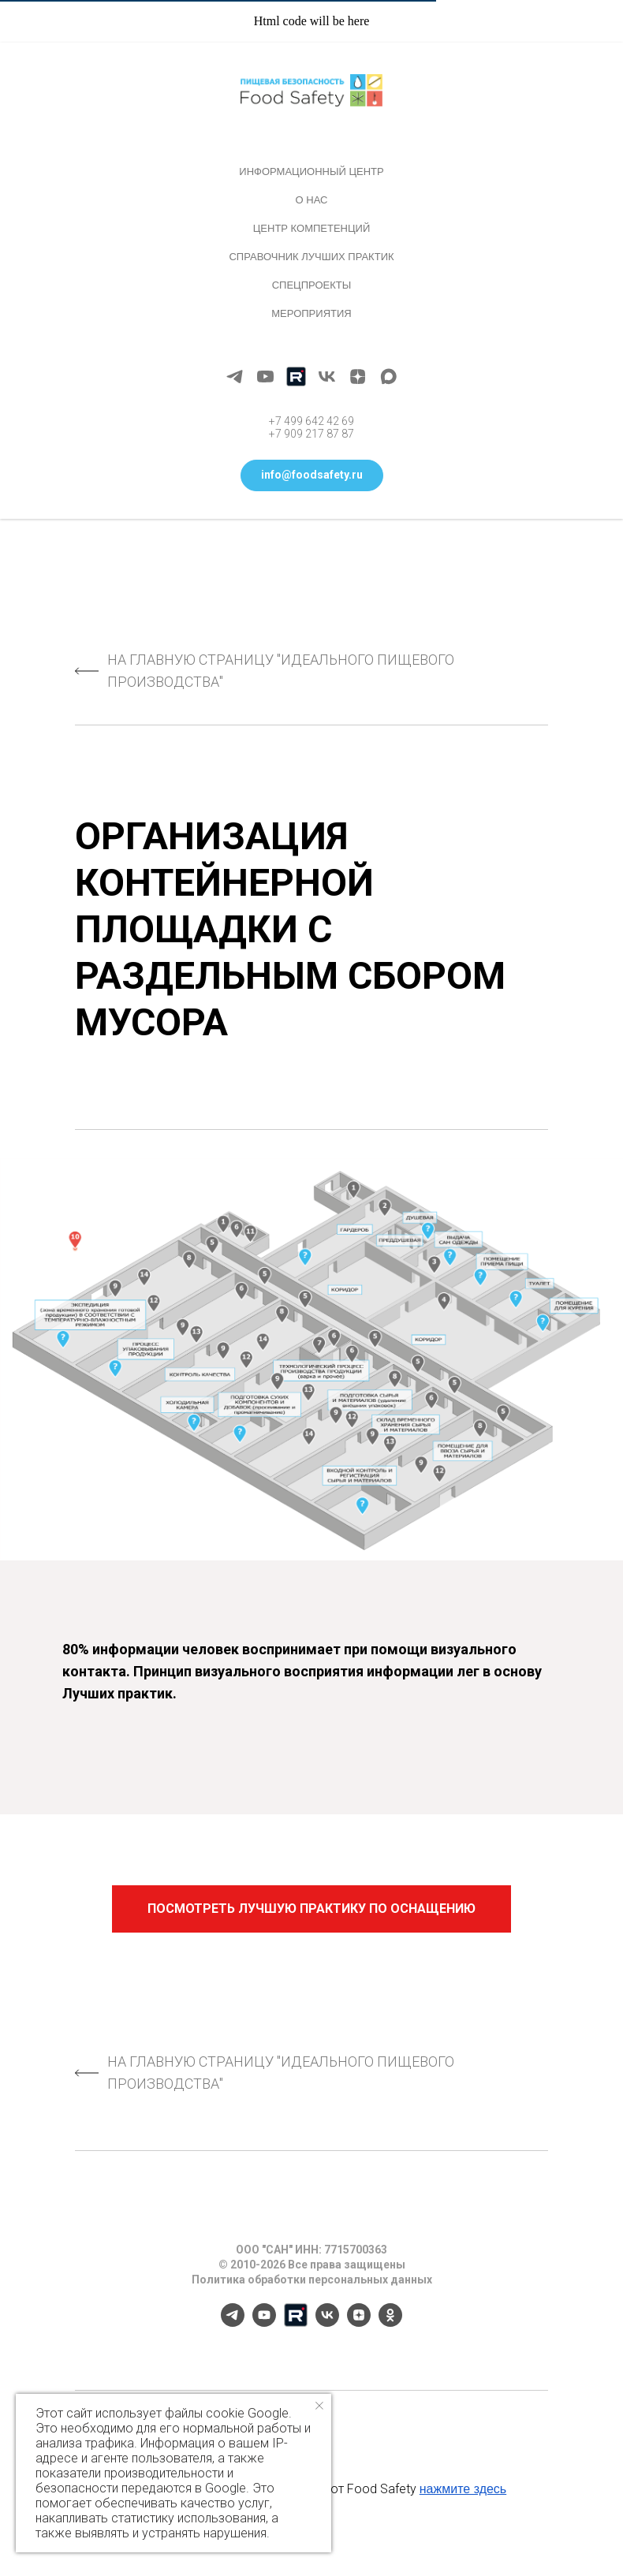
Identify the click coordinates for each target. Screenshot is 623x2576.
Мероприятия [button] (311, 313)
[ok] (390, 2322)
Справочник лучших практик (311, 257)
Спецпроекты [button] (312, 285)
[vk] (327, 376)
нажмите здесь (463, 2489)
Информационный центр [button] (311, 171)
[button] (312, 475)
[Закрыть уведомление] (319, 2406)
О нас (312, 200)
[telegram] (234, 376)
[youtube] (265, 376)
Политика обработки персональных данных (312, 2279)
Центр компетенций (312, 228)
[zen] (357, 376)
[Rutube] (296, 376)
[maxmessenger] (388, 376)
